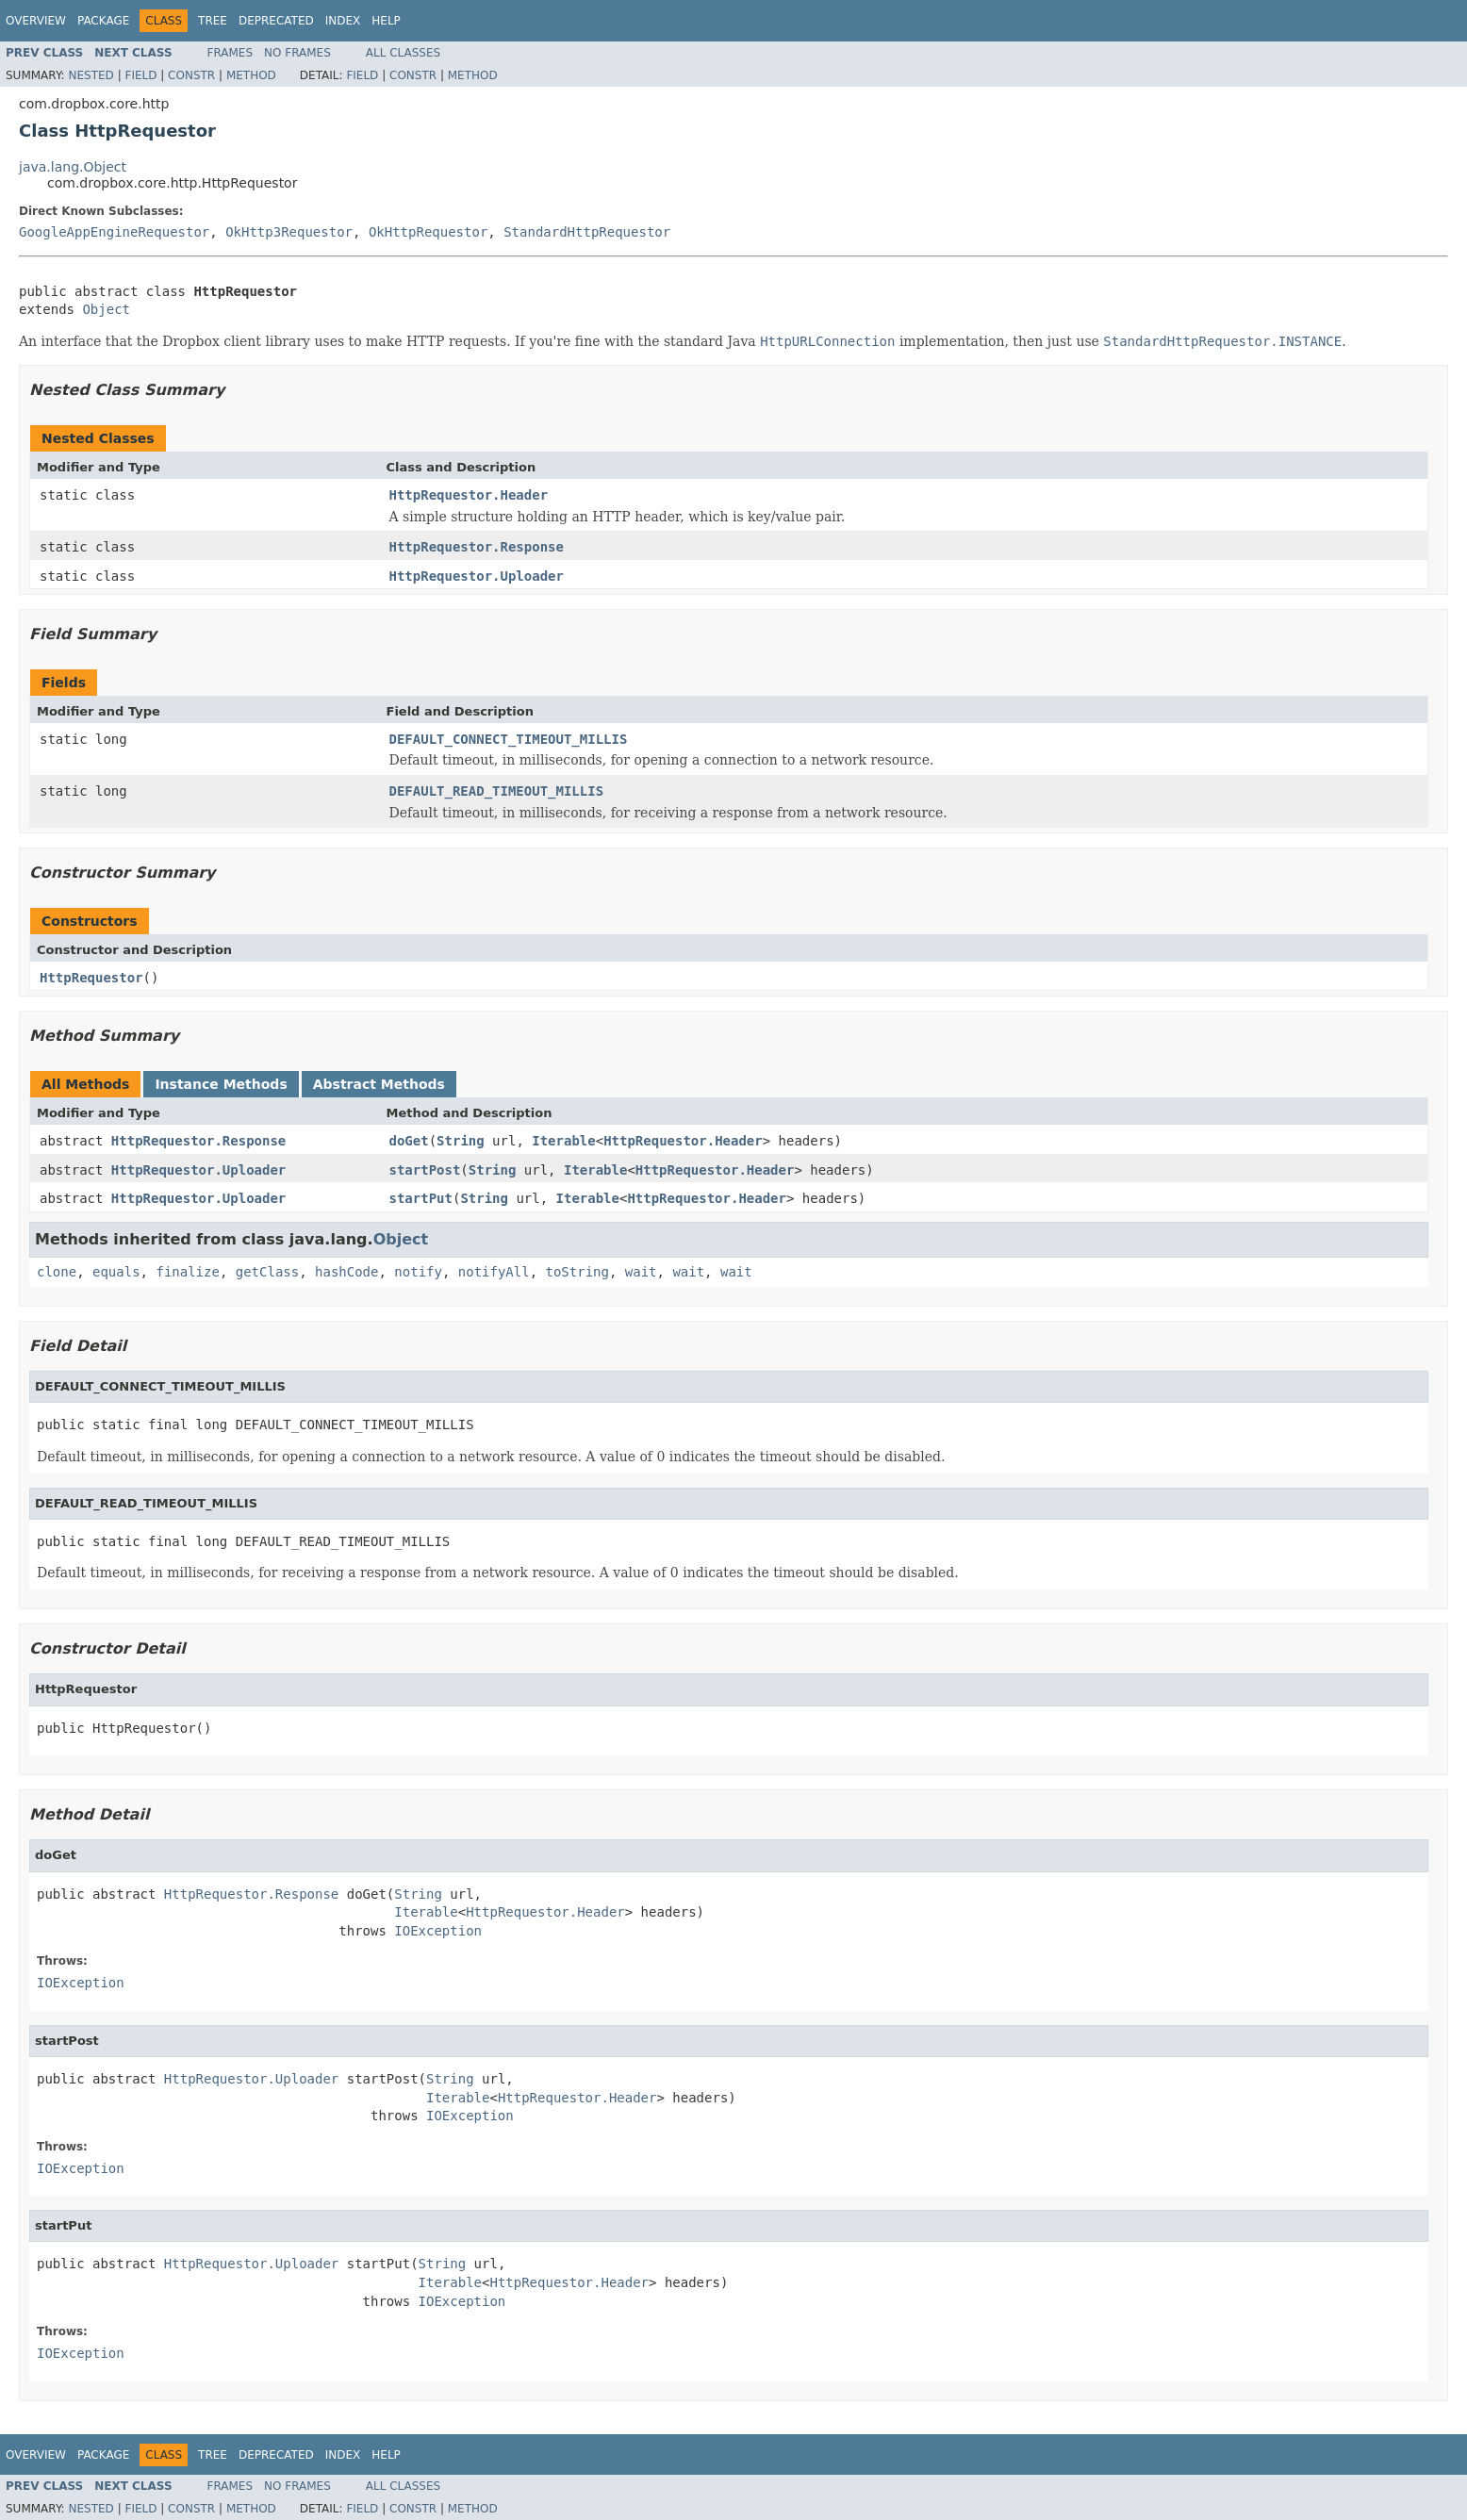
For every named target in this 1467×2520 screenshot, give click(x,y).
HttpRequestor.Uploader (476, 576)
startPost (425, 1170)
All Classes (403, 52)
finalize (187, 1271)
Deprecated (276, 20)
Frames (230, 52)
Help (386, 20)
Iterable (563, 1140)
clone (56, 1271)
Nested (90, 75)
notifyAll (494, 1271)
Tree (212, 20)
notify (418, 1271)
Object (106, 309)
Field (140, 75)
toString (577, 1271)
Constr (191, 75)
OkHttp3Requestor (289, 231)
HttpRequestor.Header (469, 494)
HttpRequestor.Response (476, 546)
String (461, 1140)
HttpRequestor (91, 977)
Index (343, 20)
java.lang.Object (72, 166)
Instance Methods (221, 1084)
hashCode (346, 1271)
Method (251, 75)
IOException (438, 1930)
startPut (421, 1198)
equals (116, 1271)
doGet (409, 1140)
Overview (36, 20)
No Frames (297, 52)
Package (103, 20)
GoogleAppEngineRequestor (114, 231)
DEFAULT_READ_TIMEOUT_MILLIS (496, 791)
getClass (267, 1271)
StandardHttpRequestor (586, 231)
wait (641, 1271)
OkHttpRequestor (428, 231)
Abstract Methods (379, 1084)
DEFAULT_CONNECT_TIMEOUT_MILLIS (508, 739)
